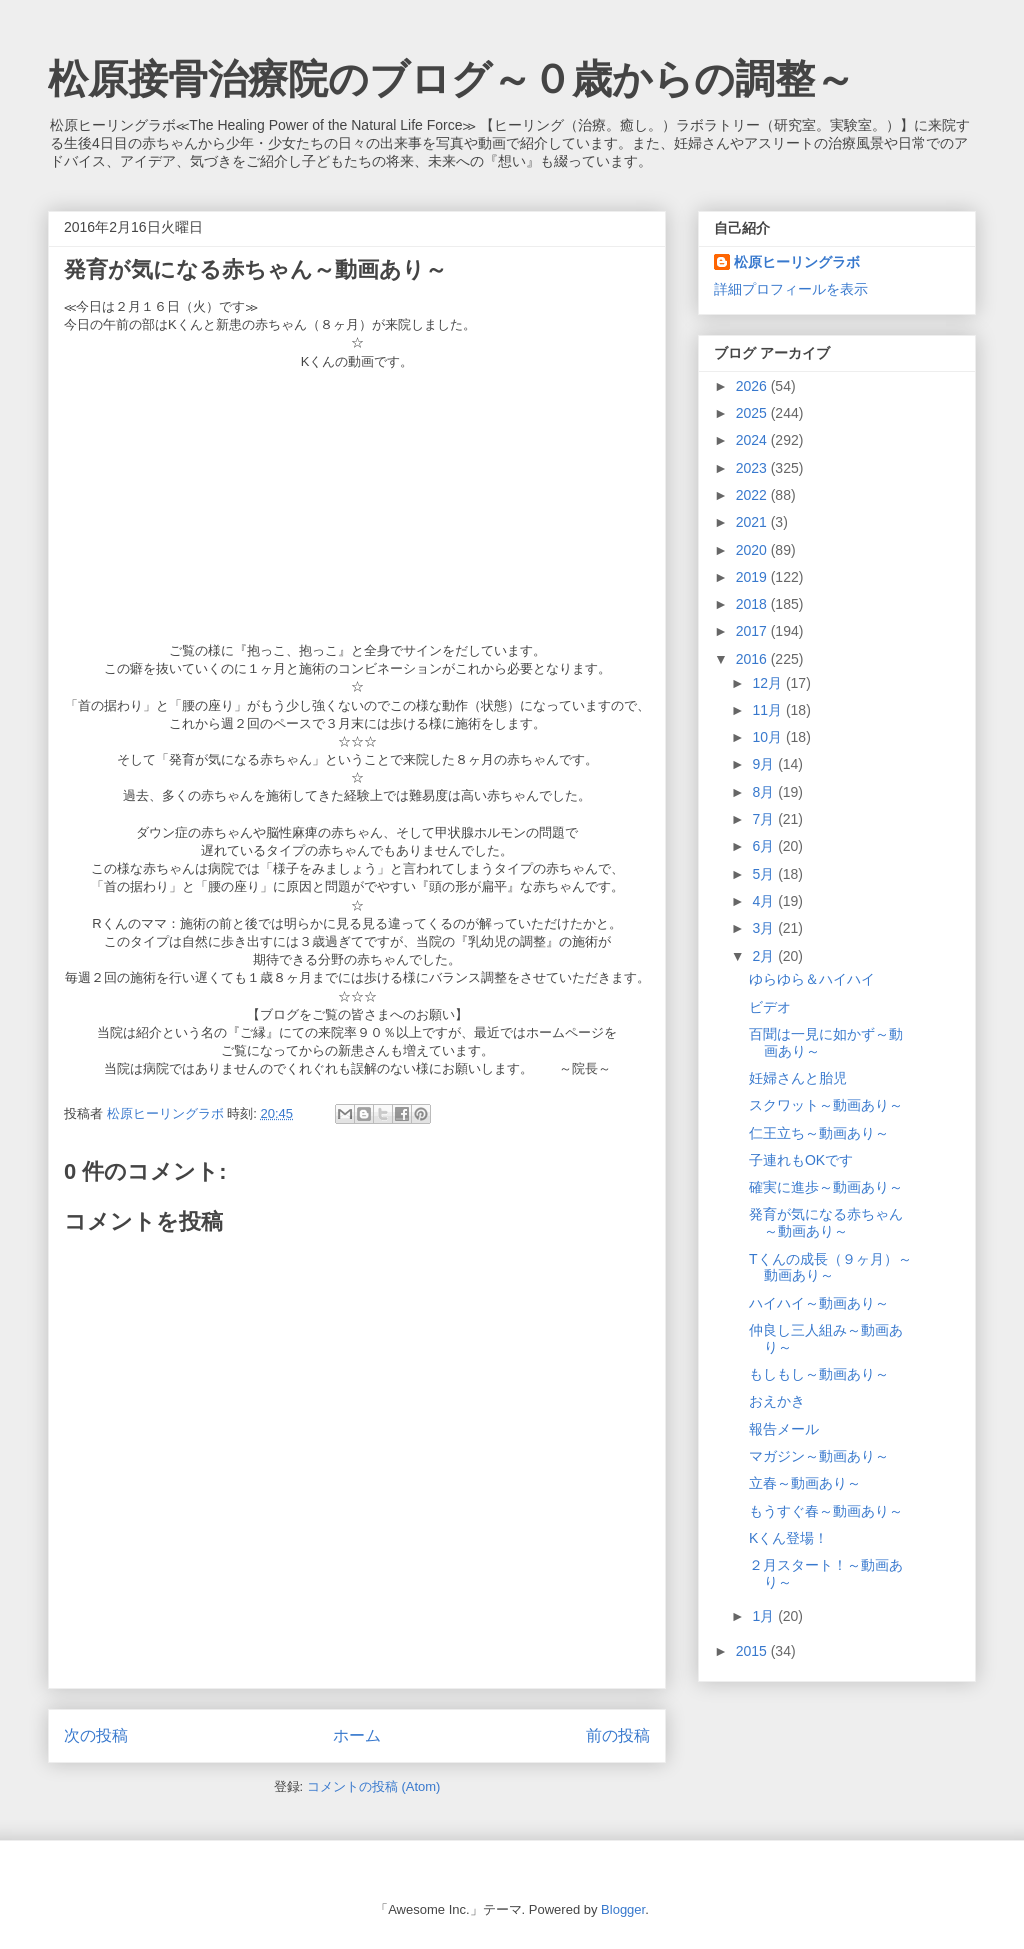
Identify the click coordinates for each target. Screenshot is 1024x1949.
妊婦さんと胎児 (798, 1078)
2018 (753, 604)
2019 (753, 577)
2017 (753, 631)
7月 (765, 819)
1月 (765, 1616)
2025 (753, 413)
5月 (765, 874)
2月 (765, 956)
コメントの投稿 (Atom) (374, 1786)
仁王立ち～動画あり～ (819, 1133)
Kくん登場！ (788, 1538)
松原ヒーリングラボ (797, 262)
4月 (765, 901)
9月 (765, 764)
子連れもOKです (801, 1160)
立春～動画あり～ (805, 1483)
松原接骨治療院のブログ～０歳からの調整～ (451, 79)
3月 (765, 928)
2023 (753, 468)
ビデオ (770, 1007)
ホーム (357, 1735)
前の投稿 (618, 1735)
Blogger (623, 1909)
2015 (753, 1651)
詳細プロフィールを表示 (791, 289)
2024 (753, 440)
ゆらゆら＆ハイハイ (812, 979)
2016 (753, 659)
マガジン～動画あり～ (819, 1456)
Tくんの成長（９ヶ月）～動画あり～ (830, 1267)
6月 (765, 846)
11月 (768, 710)
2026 (753, 386)
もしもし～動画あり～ (819, 1374)
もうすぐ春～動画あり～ (826, 1511)
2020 (753, 550)
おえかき (777, 1401)
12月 (768, 683)
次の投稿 (96, 1735)
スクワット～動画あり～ (826, 1105)
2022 (753, 495)
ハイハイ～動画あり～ (819, 1303)
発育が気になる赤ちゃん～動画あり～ (826, 1222)
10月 (768, 737)
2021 (753, 522)
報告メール (784, 1429)
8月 (765, 792)
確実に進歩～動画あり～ (826, 1187)
